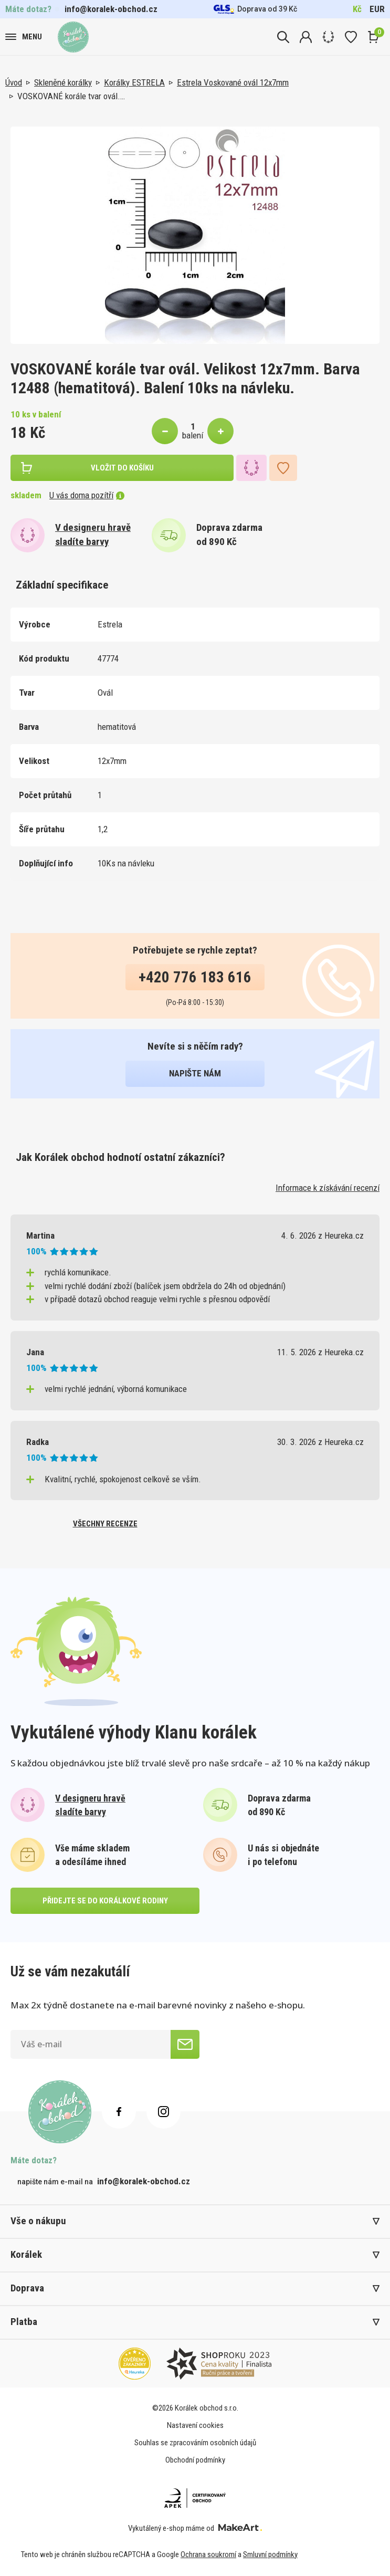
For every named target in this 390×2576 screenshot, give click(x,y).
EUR (377, 9)
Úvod (13, 82)
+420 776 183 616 (195, 977)
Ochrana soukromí (208, 2554)
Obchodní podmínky (195, 2460)
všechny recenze (105, 1523)
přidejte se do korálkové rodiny (105, 1900)
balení (192, 435)
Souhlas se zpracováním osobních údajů (195, 2442)
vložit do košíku (122, 468)
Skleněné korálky (63, 82)
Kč (357, 9)
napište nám (195, 1073)
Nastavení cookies (195, 2425)
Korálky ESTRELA (134, 82)
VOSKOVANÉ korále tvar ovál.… (71, 96)
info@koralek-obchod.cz (111, 9)
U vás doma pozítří (86, 495)
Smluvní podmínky (270, 2554)
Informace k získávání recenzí (328, 1187)
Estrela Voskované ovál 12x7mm (233, 82)
